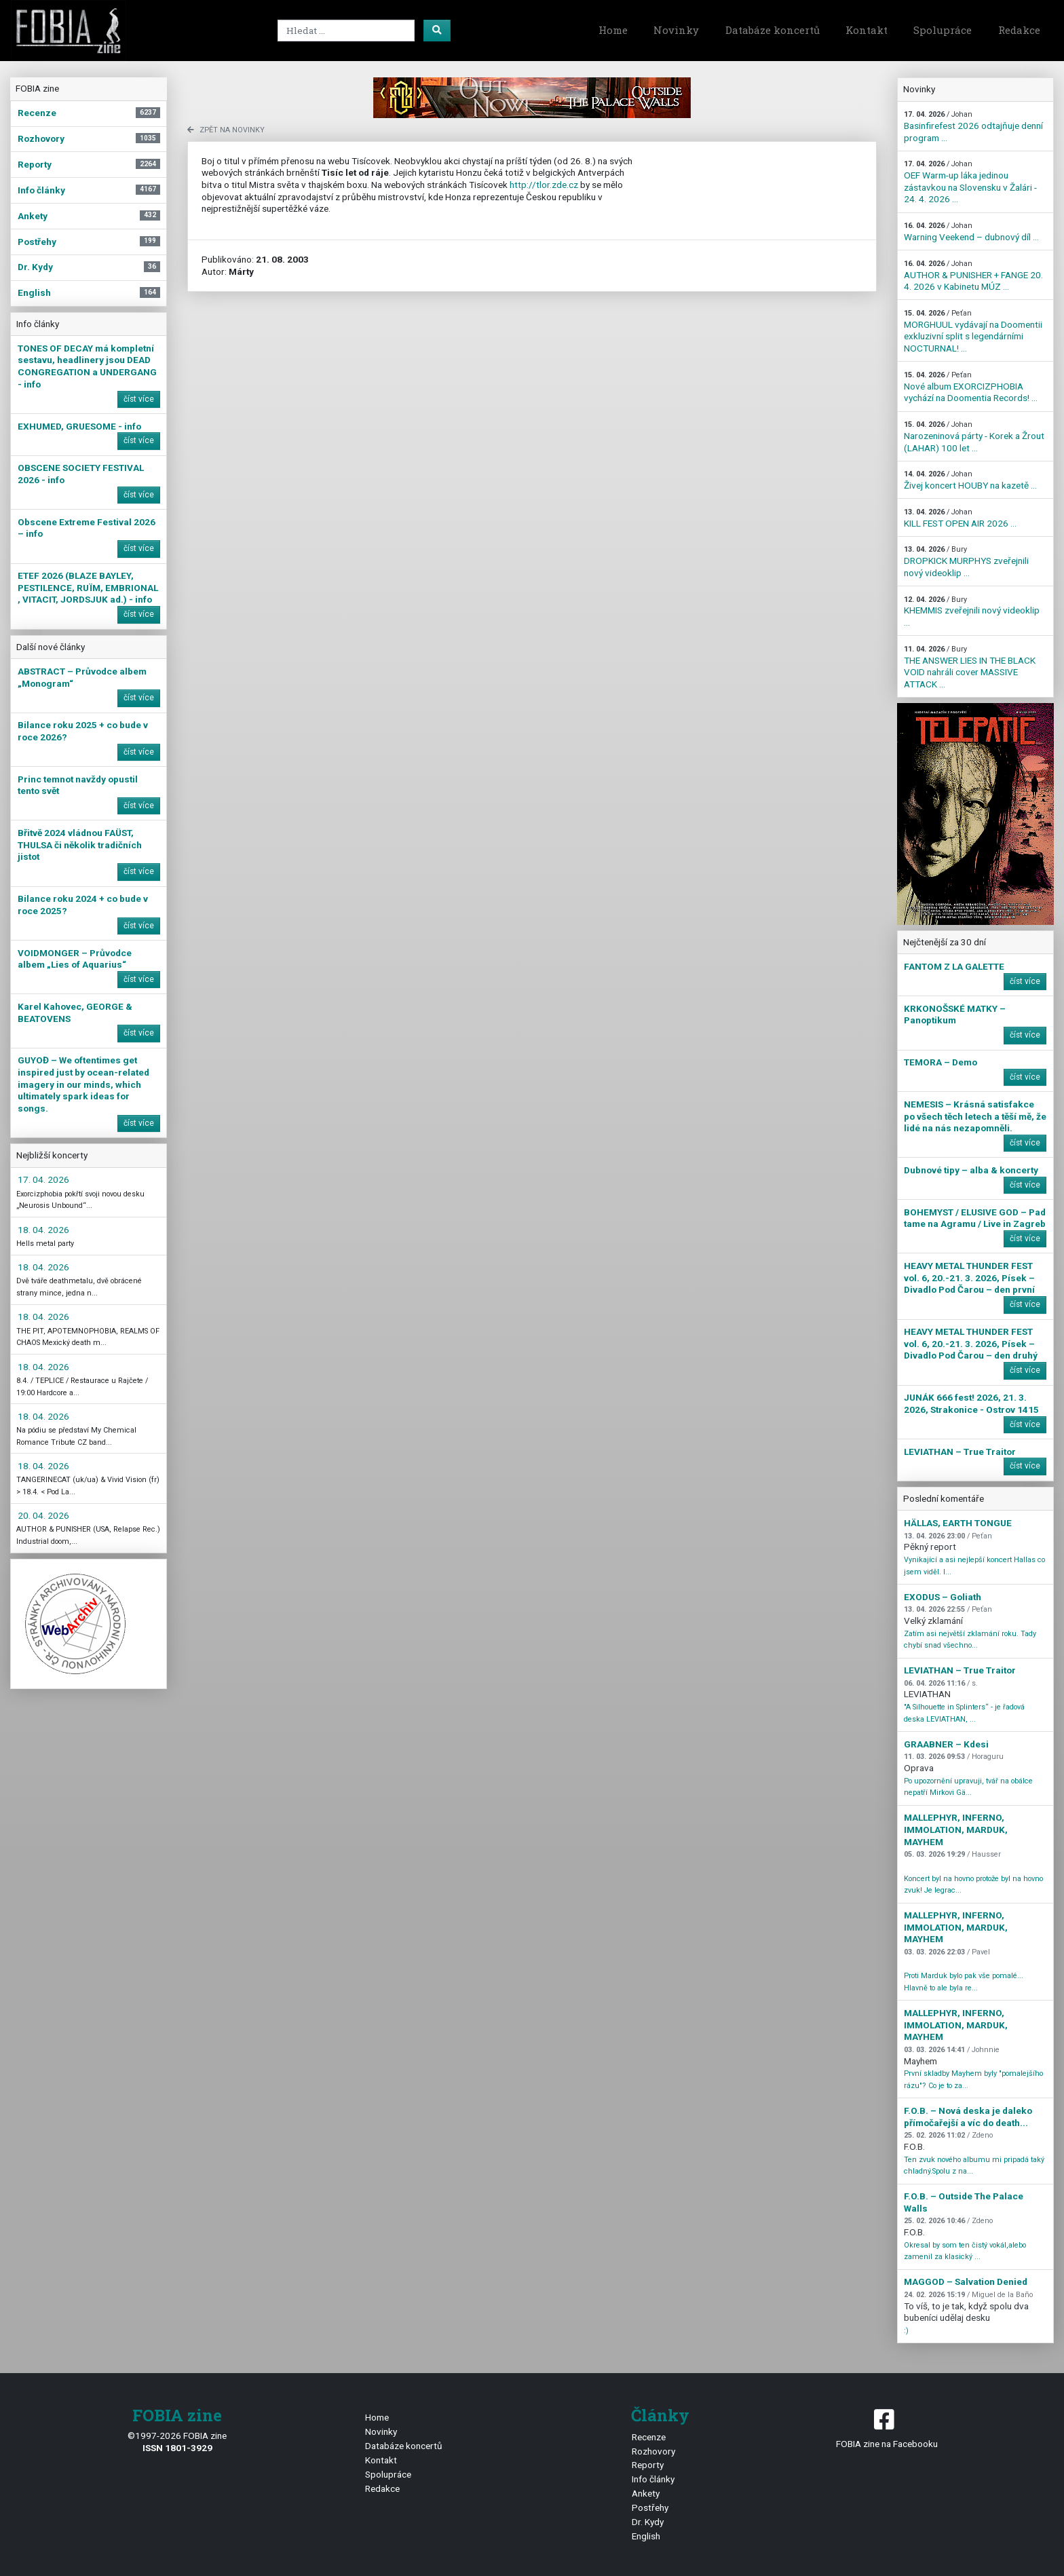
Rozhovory (653, 2451)
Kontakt (867, 30)
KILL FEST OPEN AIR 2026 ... (960, 518)
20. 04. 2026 (43, 1515)
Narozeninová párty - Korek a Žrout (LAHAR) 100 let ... (974, 436)
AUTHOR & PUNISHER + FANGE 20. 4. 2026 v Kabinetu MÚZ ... (973, 275)
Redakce (1019, 30)
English (646, 2536)
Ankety (646, 2493)
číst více (139, 399)
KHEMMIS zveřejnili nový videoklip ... (972, 611)
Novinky (676, 30)
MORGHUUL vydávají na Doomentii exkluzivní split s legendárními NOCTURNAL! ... (973, 331)
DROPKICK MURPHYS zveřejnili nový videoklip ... (966, 561)
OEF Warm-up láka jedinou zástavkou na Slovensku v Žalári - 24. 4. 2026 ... (970, 181)
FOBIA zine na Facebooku (886, 2428)
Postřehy (650, 2507)
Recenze (649, 2436)
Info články (653, 2479)
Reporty (648, 2464)
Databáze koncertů (772, 30)
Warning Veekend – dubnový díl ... (971, 231)
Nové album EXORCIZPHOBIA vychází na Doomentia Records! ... (971, 387)
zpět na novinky (226, 130)
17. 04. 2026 (43, 1179)
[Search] (346, 30)
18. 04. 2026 (43, 1229)
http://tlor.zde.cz (544, 184)
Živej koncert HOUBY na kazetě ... (970, 480)
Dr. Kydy (648, 2521)
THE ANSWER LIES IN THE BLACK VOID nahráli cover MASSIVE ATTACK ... (970, 667)
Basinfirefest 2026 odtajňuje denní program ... (973, 126)
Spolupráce (942, 30)
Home (613, 30)
